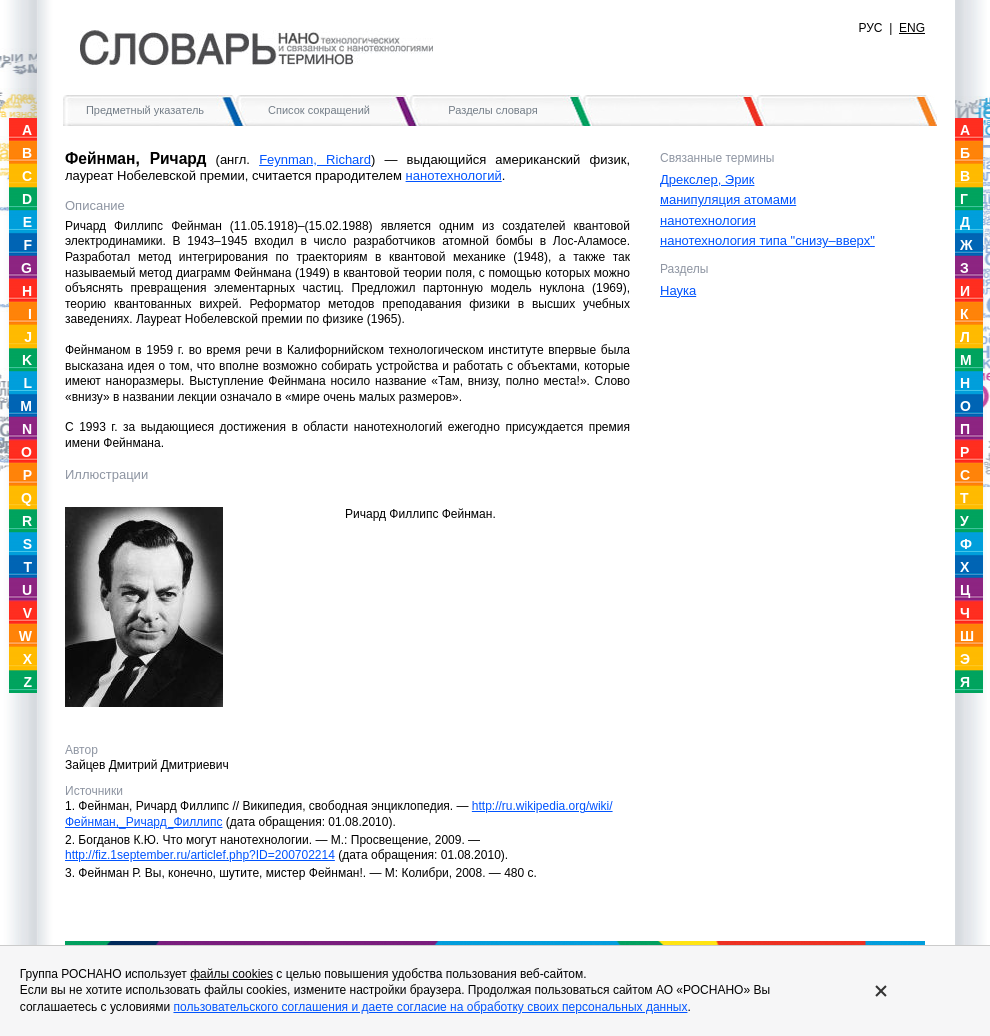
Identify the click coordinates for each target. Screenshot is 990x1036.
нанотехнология (708, 220)
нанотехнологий (454, 175)
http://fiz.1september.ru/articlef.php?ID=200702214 (200, 855)
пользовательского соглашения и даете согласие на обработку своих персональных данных (430, 1007)
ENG (912, 28)
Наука (678, 290)
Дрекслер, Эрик (707, 179)
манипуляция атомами (728, 199)
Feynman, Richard (315, 159)
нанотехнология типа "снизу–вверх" (767, 240)
